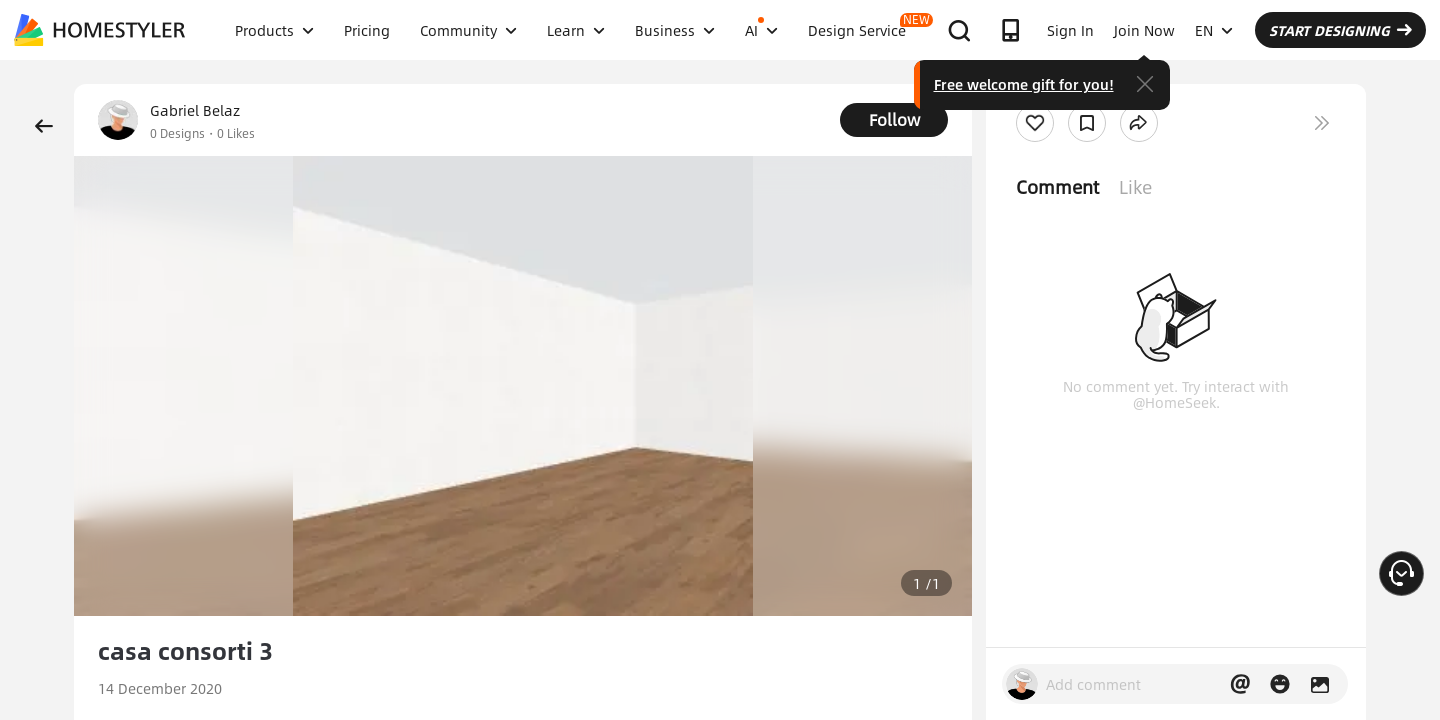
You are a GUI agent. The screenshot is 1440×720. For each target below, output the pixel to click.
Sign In (1070, 30)
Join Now (1144, 30)
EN (1214, 30)
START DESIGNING (1340, 30)
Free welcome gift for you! (1024, 84)
